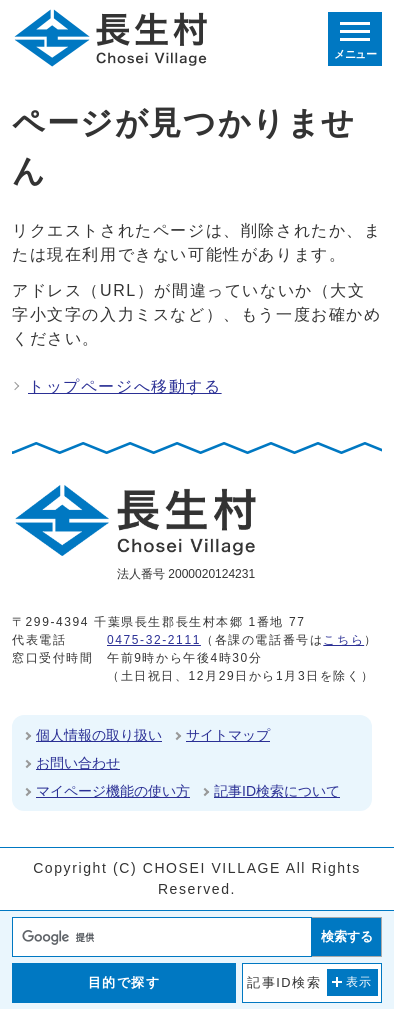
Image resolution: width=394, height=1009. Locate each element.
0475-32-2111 (154, 640)
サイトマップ (228, 735)
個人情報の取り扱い (99, 735)
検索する (347, 936)
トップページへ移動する (125, 386)
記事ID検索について (277, 791)
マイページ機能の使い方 (113, 791)
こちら (343, 640)
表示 (359, 982)
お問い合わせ (78, 763)
